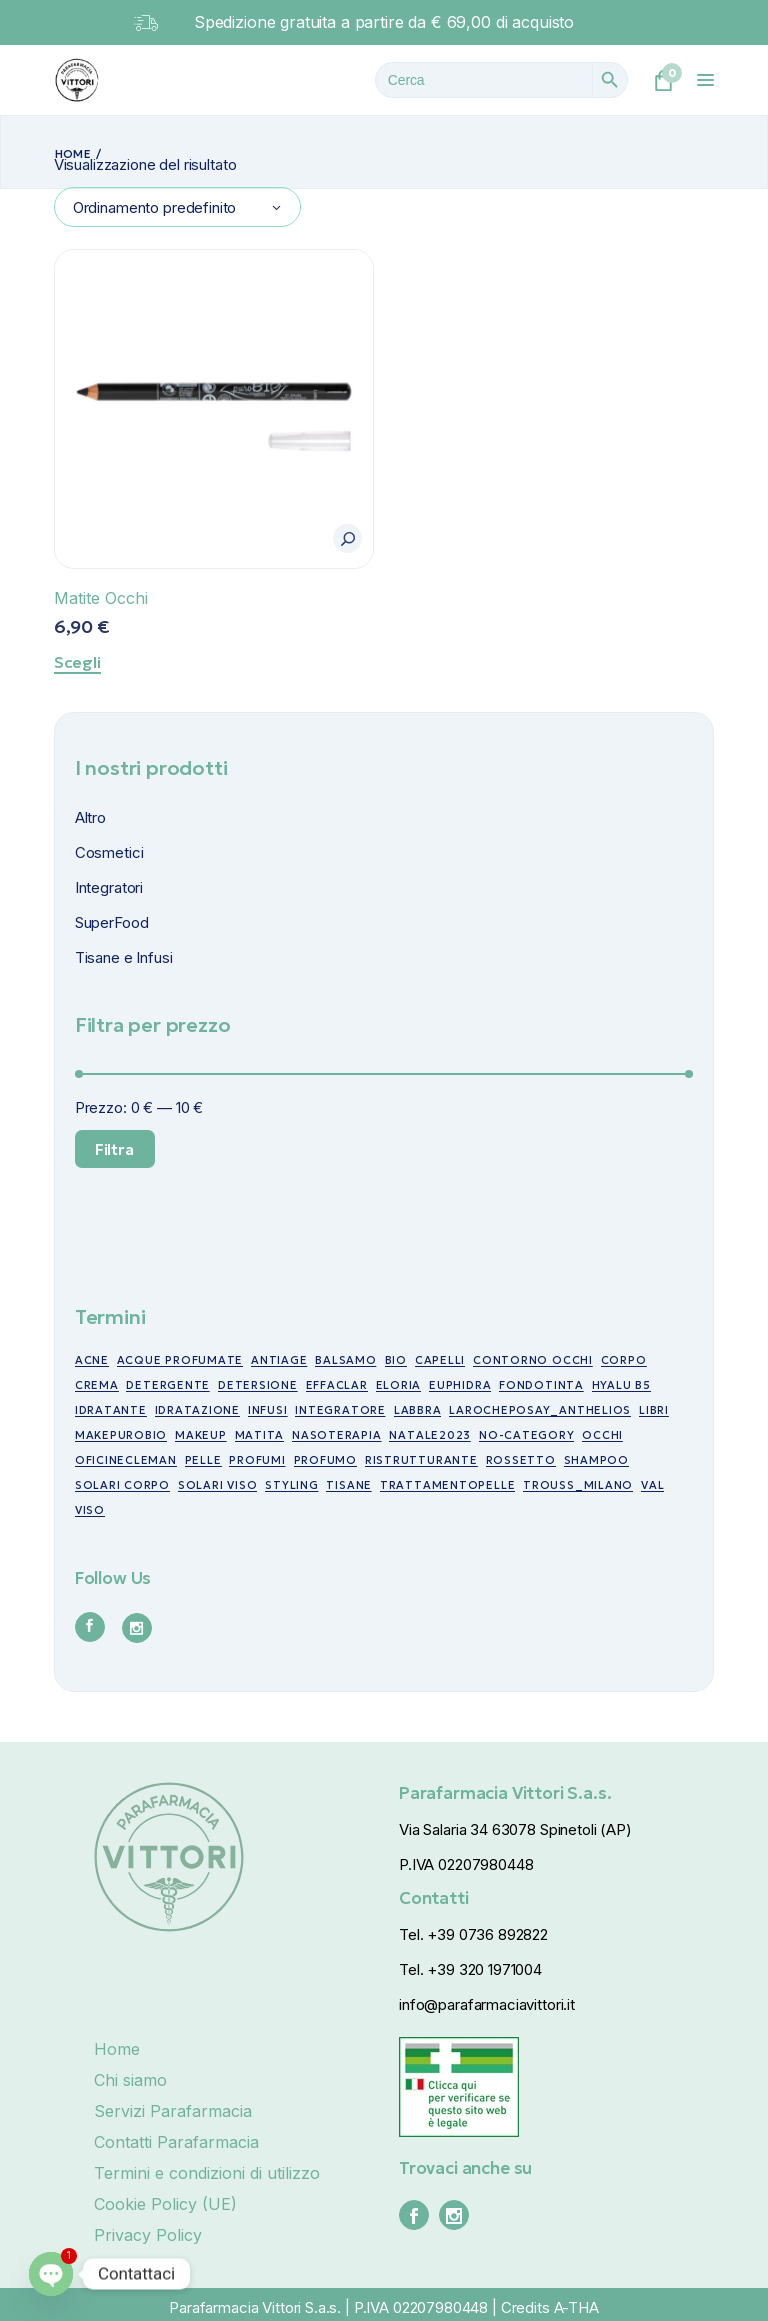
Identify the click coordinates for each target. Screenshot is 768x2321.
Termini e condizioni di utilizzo (207, 2173)
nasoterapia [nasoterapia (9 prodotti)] (336, 1435)
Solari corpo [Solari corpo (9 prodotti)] (122, 1485)
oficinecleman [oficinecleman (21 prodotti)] (126, 1460)
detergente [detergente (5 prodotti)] (168, 1385)
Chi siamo (130, 2080)
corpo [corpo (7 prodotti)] (624, 1360)
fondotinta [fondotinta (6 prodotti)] (541, 1385)
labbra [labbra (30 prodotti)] (418, 1410)
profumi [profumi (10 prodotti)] (257, 1460)
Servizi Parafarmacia (173, 2111)
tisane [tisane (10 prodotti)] (349, 1485)
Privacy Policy (148, 2235)
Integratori (109, 887)
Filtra (114, 1149)
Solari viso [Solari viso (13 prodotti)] (217, 1485)
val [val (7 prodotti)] (652, 1485)
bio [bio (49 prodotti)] (396, 1360)
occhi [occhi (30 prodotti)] (602, 1435)
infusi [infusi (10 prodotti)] (268, 1410)
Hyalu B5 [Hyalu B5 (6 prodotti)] (621, 1385)
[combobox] (177, 207)
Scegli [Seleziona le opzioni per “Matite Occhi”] (77, 662)
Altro (90, 817)
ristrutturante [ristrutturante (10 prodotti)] (421, 1460)
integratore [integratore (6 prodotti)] (340, 1410)
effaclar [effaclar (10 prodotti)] (337, 1385)
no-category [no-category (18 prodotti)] (526, 1435)
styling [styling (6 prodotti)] (291, 1485)
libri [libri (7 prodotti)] (654, 1410)
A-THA (576, 2307)
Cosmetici (109, 852)
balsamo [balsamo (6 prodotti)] (345, 1360)
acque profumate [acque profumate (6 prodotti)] (180, 1360)
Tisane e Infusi (124, 957)
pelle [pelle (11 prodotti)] (203, 1460)
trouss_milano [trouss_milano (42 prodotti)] (578, 1485)
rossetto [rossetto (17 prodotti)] (521, 1460)
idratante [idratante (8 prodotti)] (111, 1410)
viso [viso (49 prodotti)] (90, 1510)
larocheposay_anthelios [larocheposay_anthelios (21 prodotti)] (540, 1410)
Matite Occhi (101, 598)
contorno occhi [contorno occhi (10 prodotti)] (533, 1360)
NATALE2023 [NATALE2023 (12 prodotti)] (430, 1435)
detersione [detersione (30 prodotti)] (258, 1385)
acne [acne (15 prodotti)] (92, 1360)
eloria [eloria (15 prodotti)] (399, 1385)
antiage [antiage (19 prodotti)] (279, 1360)
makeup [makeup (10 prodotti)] (201, 1435)
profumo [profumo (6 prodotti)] (325, 1460)
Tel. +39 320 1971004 (470, 1969)
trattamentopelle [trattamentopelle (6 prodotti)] (447, 1485)
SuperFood (112, 922)
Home (117, 2049)
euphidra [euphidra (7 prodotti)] (460, 1385)
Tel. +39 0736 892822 (473, 1934)
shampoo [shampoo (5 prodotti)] (596, 1460)
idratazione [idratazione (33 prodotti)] (197, 1410)
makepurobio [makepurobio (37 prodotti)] (121, 1435)
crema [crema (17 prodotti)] (97, 1385)
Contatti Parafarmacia (176, 2142)
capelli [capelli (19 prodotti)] (440, 1360)
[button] (347, 538)
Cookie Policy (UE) (165, 2204)
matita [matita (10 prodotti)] (260, 1435)
